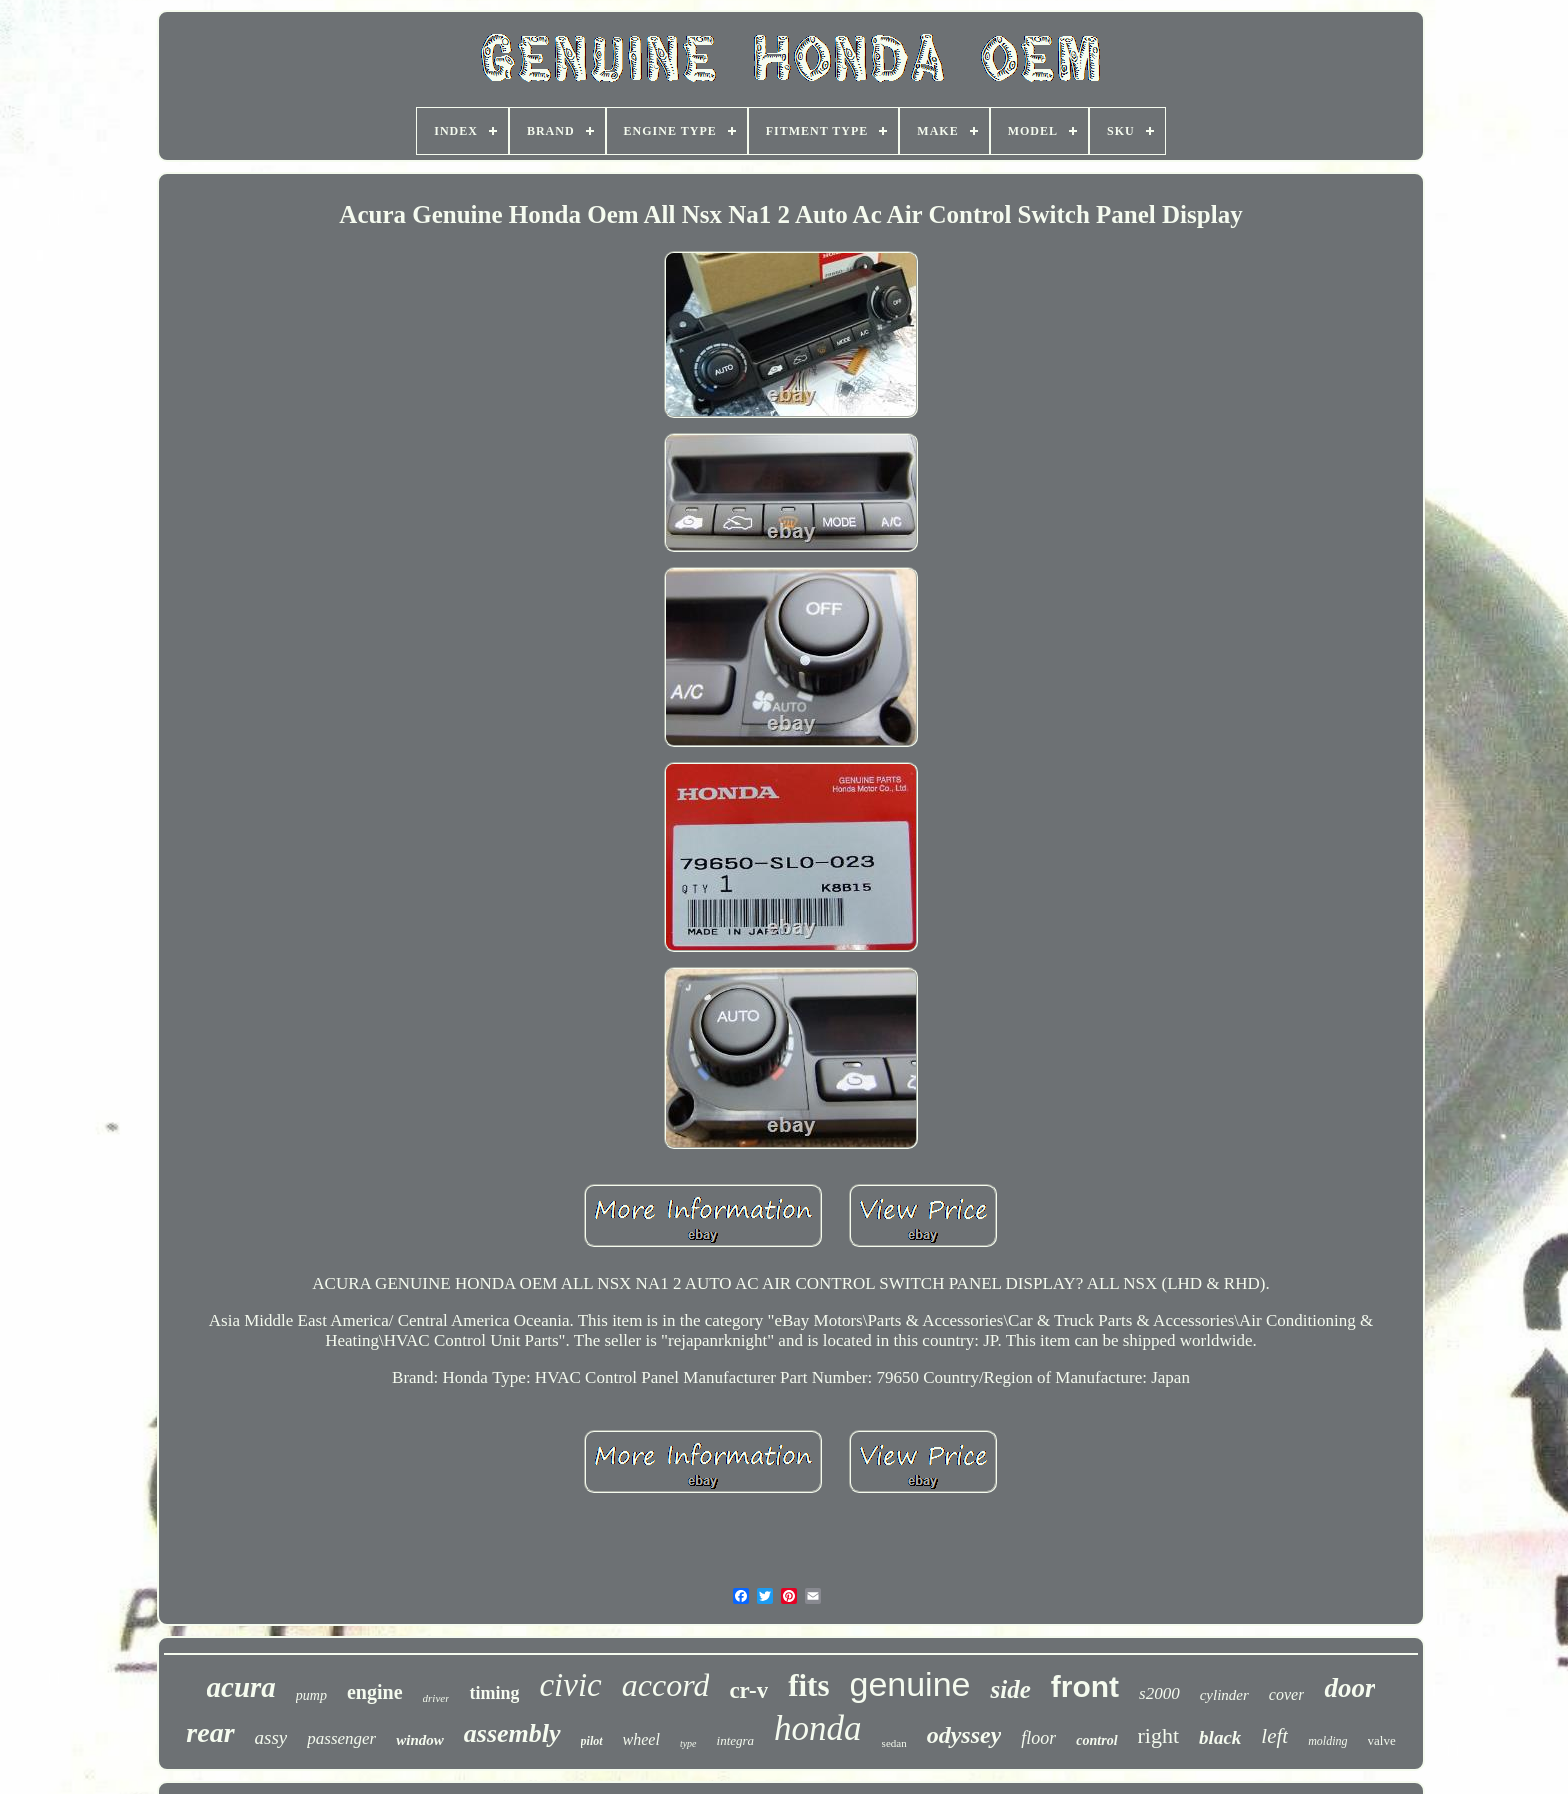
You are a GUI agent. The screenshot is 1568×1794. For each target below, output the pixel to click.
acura (241, 1687)
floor (1038, 1738)
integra (736, 1740)
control (1096, 1740)
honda (818, 1728)
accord (666, 1685)
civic (570, 1685)
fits (808, 1685)
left (1274, 1736)
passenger (341, 1738)
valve (1382, 1740)
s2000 (1159, 1693)
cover (1287, 1694)
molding (1327, 1741)
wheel (641, 1739)
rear (210, 1732)
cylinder (1224, 1695)
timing (494, 1693)
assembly (512, 1733)
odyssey (964, 1735)
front (1085, 1686)
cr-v (748, 1690)
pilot (592, 1741)
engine (375, 1692)
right (1159, 1735)
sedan (894, 1743)
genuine (909, 1684)
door (1349, 1688)
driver (436, 1698)
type (688, 1743)
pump (311, 1695)
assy (271, 1737)
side (1010, 1689)
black (1220, 1737)
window (420, 1740)
